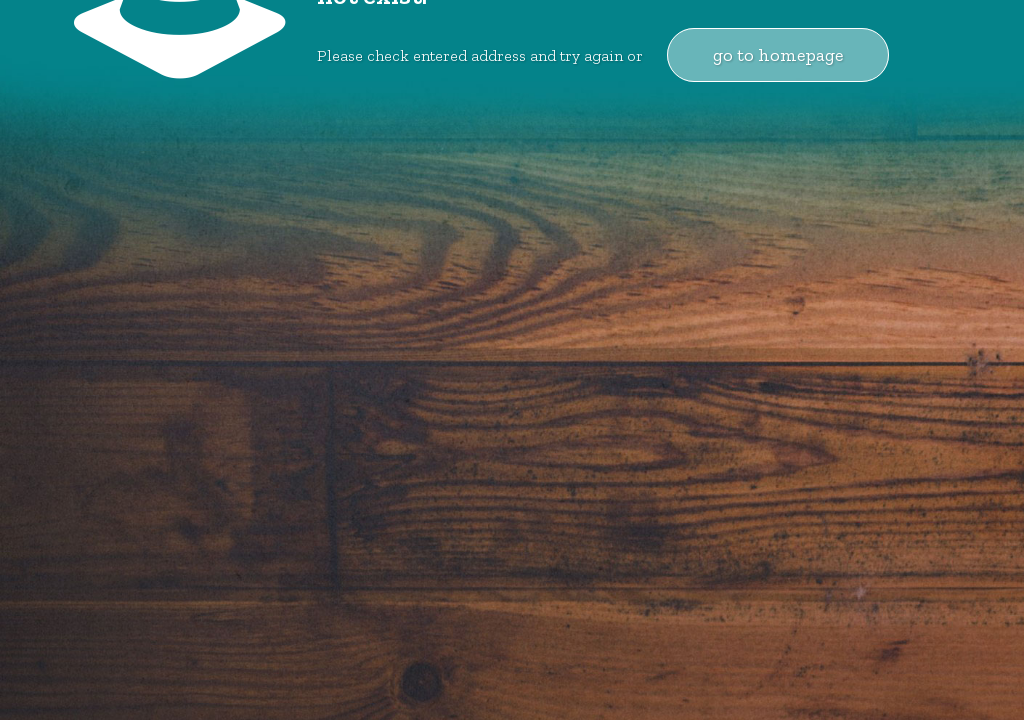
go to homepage (778, 55)
